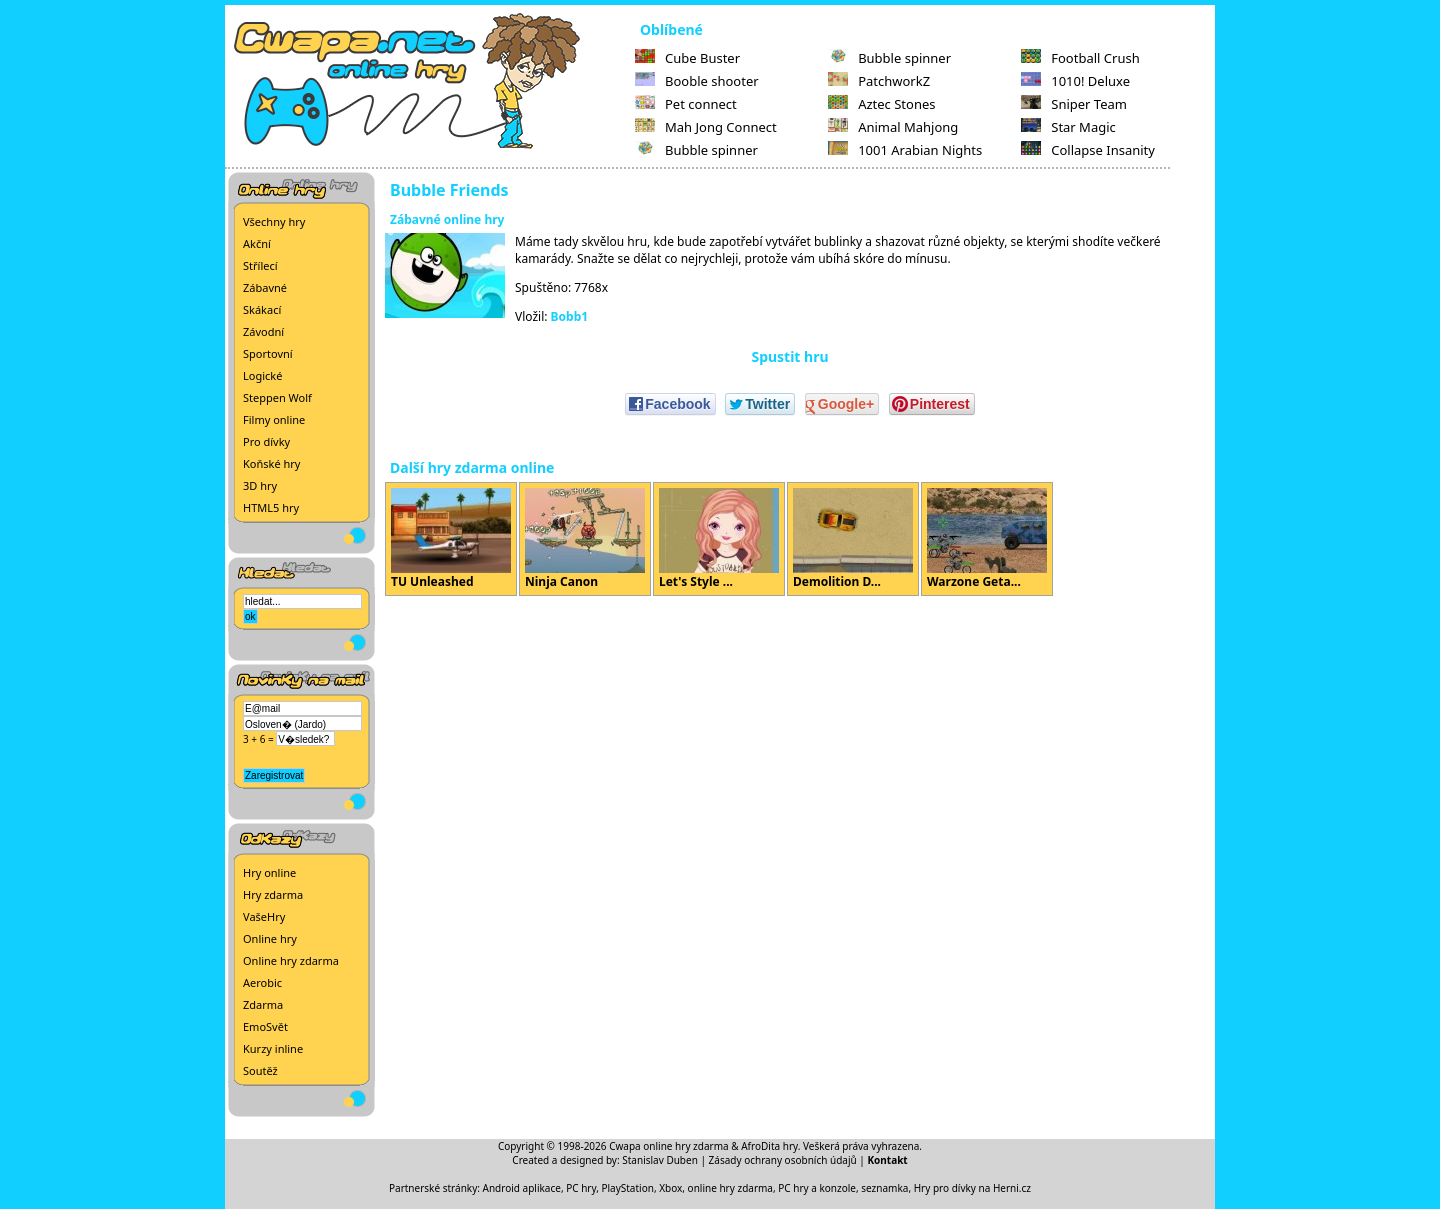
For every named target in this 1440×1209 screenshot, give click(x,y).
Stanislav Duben (660, 1160)
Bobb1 (570, 316)
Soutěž (260, 1070)
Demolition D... (853, 539)
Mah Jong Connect (706, 127)
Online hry (270, 938)
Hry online (269, 872)
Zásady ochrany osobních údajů (783, 1160)
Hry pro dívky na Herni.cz (972, 1188)
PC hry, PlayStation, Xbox (624, 1188)
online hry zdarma (730, 1188)
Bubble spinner (696, 150)
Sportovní (268, 353)
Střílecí (260, 265)
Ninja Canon (585, 539)
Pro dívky (266, 441)
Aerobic (262, 982)
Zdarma (263, 1004)
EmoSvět (265, 1026)
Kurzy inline (273, 1048)
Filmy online (274, 419)
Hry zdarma (273, 894)
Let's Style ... (719, 539)
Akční (257, 243)
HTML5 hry (271, 507)
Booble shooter (697, 81)
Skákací (262, 309)
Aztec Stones (881, 104)
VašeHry (264, 916)
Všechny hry (274, 221)
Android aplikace (522, 1188)
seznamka (884, 1188)
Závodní (263, 331)
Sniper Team (1074, 104)
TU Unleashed (451, 539)
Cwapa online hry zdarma (669, 1146)
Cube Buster (687, 58)
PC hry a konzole (817, 1188)
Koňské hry (271, 463)
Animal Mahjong (893, 127)
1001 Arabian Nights (905, 150)
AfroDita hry (769, 1146)
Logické (262, 375)
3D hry (260, 485)
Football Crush (1080, 58)
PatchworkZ (879, 81)
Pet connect (686, 104)
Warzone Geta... (987, 539)
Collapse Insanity (1088, 150)
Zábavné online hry (447, 219)
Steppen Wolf (277, 397)
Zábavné (265, 287)
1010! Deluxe (1075, 81)
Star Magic (1068, 127)
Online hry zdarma (291, 960)
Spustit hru (789, 356)
